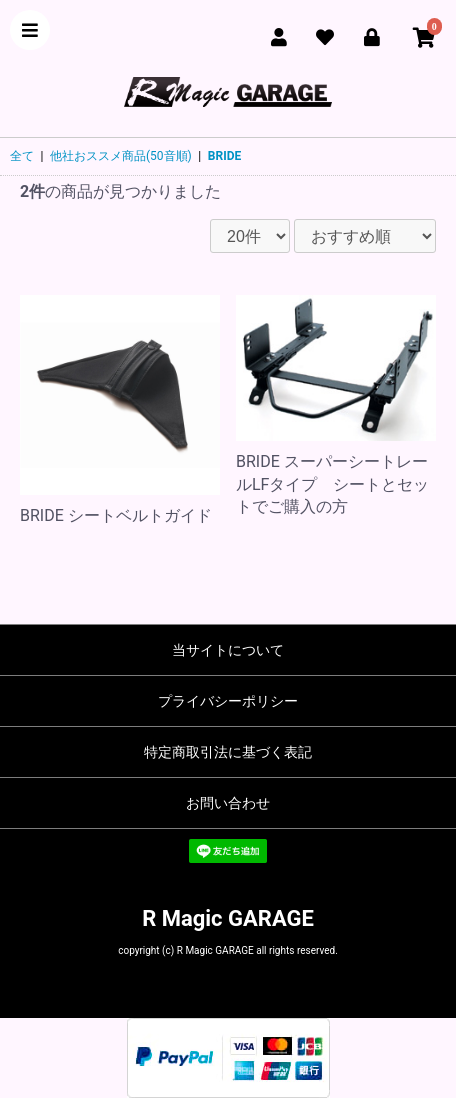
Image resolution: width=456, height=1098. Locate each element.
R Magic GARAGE (228, 918)
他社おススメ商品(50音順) (121, 156)
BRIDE (224, 156)
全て (22, 156)
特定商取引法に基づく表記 (228, 752)
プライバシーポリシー (228, 701)
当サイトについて (228, 650)
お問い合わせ (228, 803)
